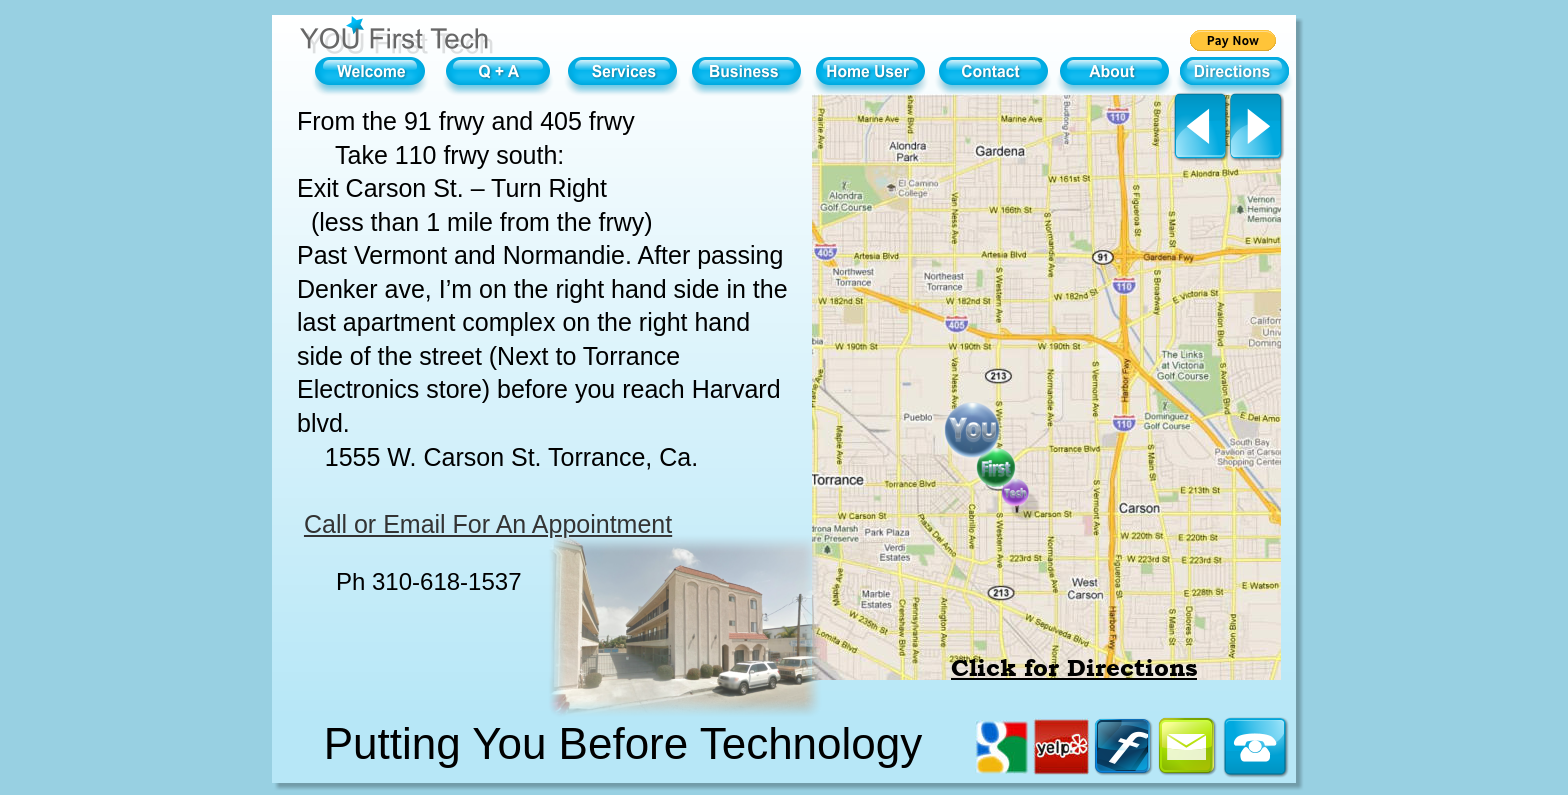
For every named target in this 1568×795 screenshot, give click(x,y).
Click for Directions (1074, 668)
